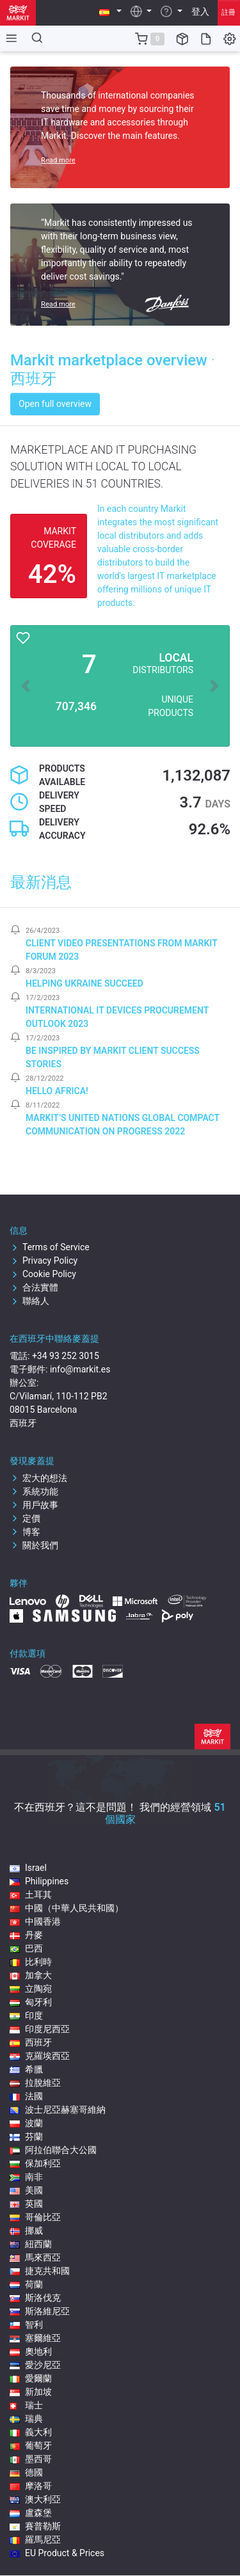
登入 (200, 11)
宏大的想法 (38, 1478)
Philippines (39, 1881)
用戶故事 (34, 1505)
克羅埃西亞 (40, 2056)
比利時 (31, 1962)
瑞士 (26, 2405)
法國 (26, 2096)
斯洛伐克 (35, 2298)
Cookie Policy (43, 1274)
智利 (26, 2324)
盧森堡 (31, 2513)
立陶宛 (31, 1989)
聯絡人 (29, 1301)
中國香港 (35, 1921)
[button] (110, 12)
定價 (25, 1518)
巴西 (26, 1948)
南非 (26, 2177)
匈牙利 (31, 2002)
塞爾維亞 (35, 2338)
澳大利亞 (35, 2499)
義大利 (31, 2432)
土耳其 (31, 1894)
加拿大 (31, 1975)
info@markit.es (80, 1369)
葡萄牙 (31, 2445)
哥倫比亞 (35, 2217)
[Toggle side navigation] (9, 38)
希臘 (26, 2069)
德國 (26, 2472)
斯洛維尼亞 (40, 2311)
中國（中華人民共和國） (67, 1908)
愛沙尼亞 (35, 2365)
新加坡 (31, 2392)
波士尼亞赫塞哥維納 (58, 2109)
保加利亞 (35, 2163)
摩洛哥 (31, 2486)
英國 (26, 2203)
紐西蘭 (31, 2244)
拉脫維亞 (35, 2083)
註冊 (228, 12)
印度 (26, 2015)
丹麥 (26, 1935)
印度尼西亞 (40, 2029)
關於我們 (34, 1545)
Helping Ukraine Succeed (84, 983)
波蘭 (26, 2123)
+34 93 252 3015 (65, 1356)
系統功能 (34, 1491)
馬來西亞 (35, 2257)
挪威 (26, 2230)
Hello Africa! (57, 1091)
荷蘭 (26, 2284)
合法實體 (34, 1287)
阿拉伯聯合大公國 (53, 2150)
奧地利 (31, 2351)
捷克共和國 (40, 2271)
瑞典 (26, 2418)
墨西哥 (31, 2459)
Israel (28, 1868)
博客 (25, 1532)
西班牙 (31, 2042)
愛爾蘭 (31, 2378)
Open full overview (55, 404)
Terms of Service (50, 1247)
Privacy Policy (43, 1260)
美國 (26, 2190)
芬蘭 (26, 2136)
